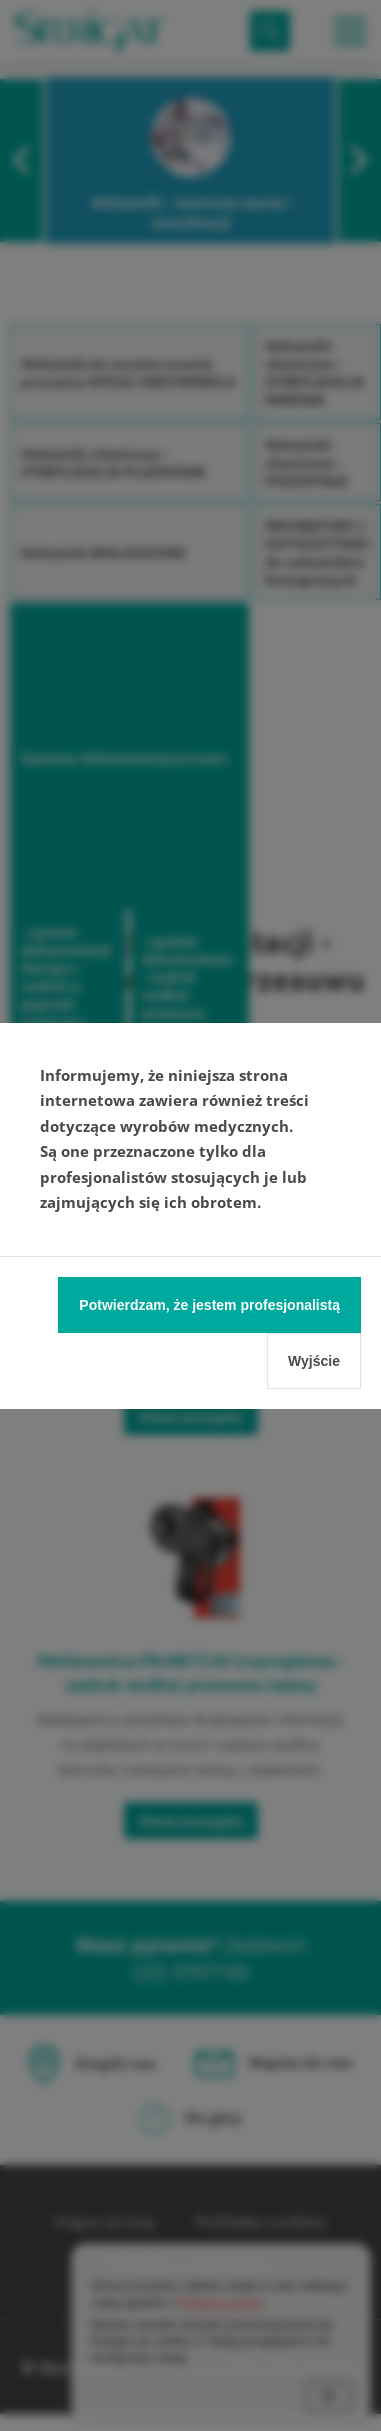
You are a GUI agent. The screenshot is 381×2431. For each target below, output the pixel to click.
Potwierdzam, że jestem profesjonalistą (209, 1305)
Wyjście (314, 1361)
